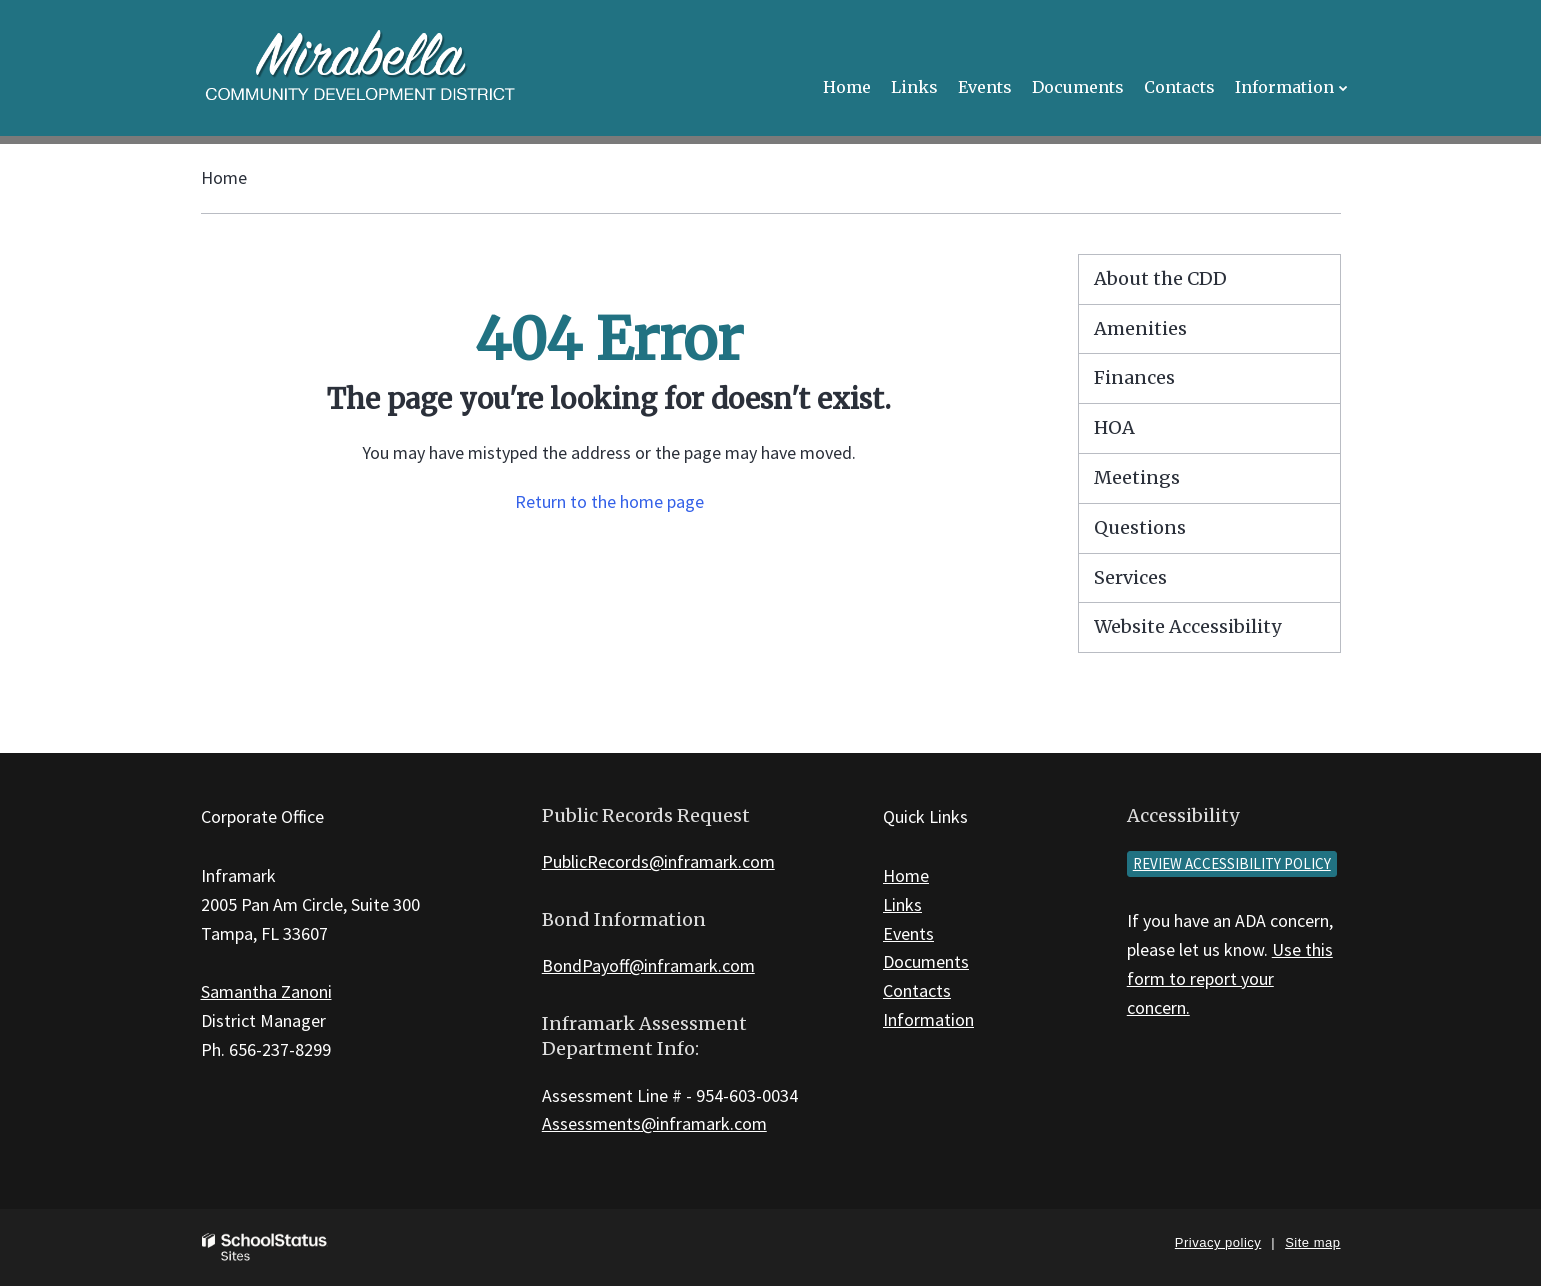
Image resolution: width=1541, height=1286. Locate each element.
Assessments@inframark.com (654, 1123)
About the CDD (1160, 278)
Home (224, 177)
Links (902, 904)
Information (928, 1019)
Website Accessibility (1187, 626)
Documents (926, 961)
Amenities (1140, 328)
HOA (1114, 427)
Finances (1134, 377)
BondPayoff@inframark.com (648, 965)
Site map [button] (1312, 1242)
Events (908, 933)
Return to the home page (609, 501)
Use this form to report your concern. (1230, 978)
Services (1130, 577)
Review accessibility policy (1232, 863)
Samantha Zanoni (266, 991)
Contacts (917, 990)
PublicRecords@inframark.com (658, 861)
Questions (1140, 527)
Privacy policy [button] (1218, 1242)
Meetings (1137, 477)
